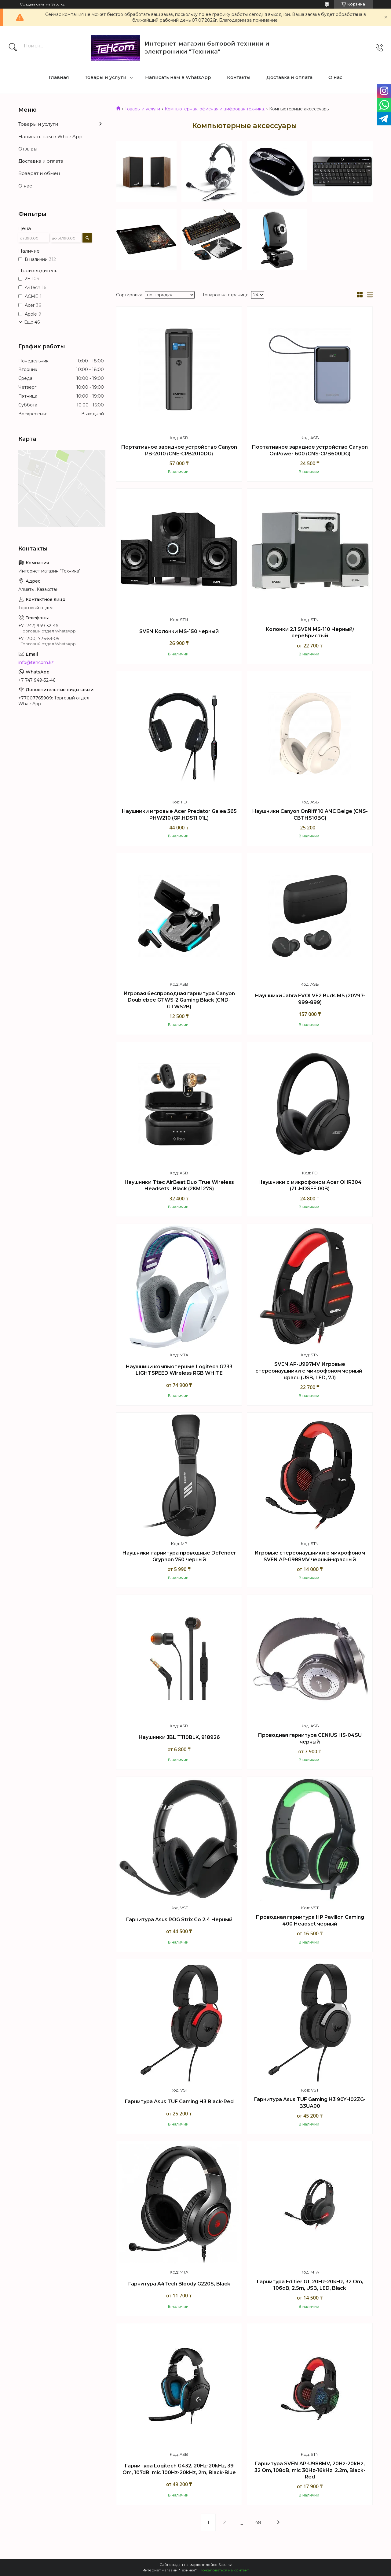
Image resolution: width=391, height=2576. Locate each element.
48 (258, 2522)
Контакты (238, 77)
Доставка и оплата (289, 77)
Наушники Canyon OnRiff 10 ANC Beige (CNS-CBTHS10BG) (310, 814)
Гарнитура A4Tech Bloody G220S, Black (179, 2284)
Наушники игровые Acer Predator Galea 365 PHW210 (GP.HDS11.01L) (179, 814)
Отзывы (27, 149)
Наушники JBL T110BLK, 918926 (179, 1737)
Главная (59, 77)
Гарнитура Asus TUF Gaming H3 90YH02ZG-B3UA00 (310, 2102)
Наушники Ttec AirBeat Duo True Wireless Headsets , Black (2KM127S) (179, 1185)
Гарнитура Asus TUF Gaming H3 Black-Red (179, 2101)
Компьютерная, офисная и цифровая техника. (215, 109)
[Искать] (13, 48)
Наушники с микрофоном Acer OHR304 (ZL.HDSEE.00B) (310, 1185)
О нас (335, 77)
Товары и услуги (105, 77)
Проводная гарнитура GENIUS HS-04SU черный (310, 1738)
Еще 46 (32, 322)
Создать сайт (32, 4)
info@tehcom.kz (36, 662)
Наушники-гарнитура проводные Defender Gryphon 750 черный (179, 1556)
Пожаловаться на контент (224, 2570)
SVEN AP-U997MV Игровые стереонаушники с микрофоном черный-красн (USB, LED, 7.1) (309, 1370)
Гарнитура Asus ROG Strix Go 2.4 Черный (179, 1919)
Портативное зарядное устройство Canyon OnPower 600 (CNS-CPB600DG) (310, 450)
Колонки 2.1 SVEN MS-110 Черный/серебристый (309, 632)
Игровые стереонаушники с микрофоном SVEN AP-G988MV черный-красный (309, 1556)
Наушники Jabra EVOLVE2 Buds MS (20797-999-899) (310, 999)
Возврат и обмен (39, 173)
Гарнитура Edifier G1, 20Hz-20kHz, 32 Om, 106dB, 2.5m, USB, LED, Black (310, 2285)
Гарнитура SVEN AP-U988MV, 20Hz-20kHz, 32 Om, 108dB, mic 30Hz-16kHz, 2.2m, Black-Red (309, 2470)
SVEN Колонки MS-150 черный (179, 631)
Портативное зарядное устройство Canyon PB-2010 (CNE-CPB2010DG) (179, 450)
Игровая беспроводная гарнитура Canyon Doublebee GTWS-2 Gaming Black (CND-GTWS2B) (179, 1000)
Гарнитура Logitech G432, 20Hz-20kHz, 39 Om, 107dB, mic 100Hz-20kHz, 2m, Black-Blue (179, 2469)
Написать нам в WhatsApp (178, 77)
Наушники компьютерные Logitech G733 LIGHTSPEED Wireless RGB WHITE (179, 1370)
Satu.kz (225, 2564)
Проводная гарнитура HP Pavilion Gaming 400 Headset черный (310, 1920)
